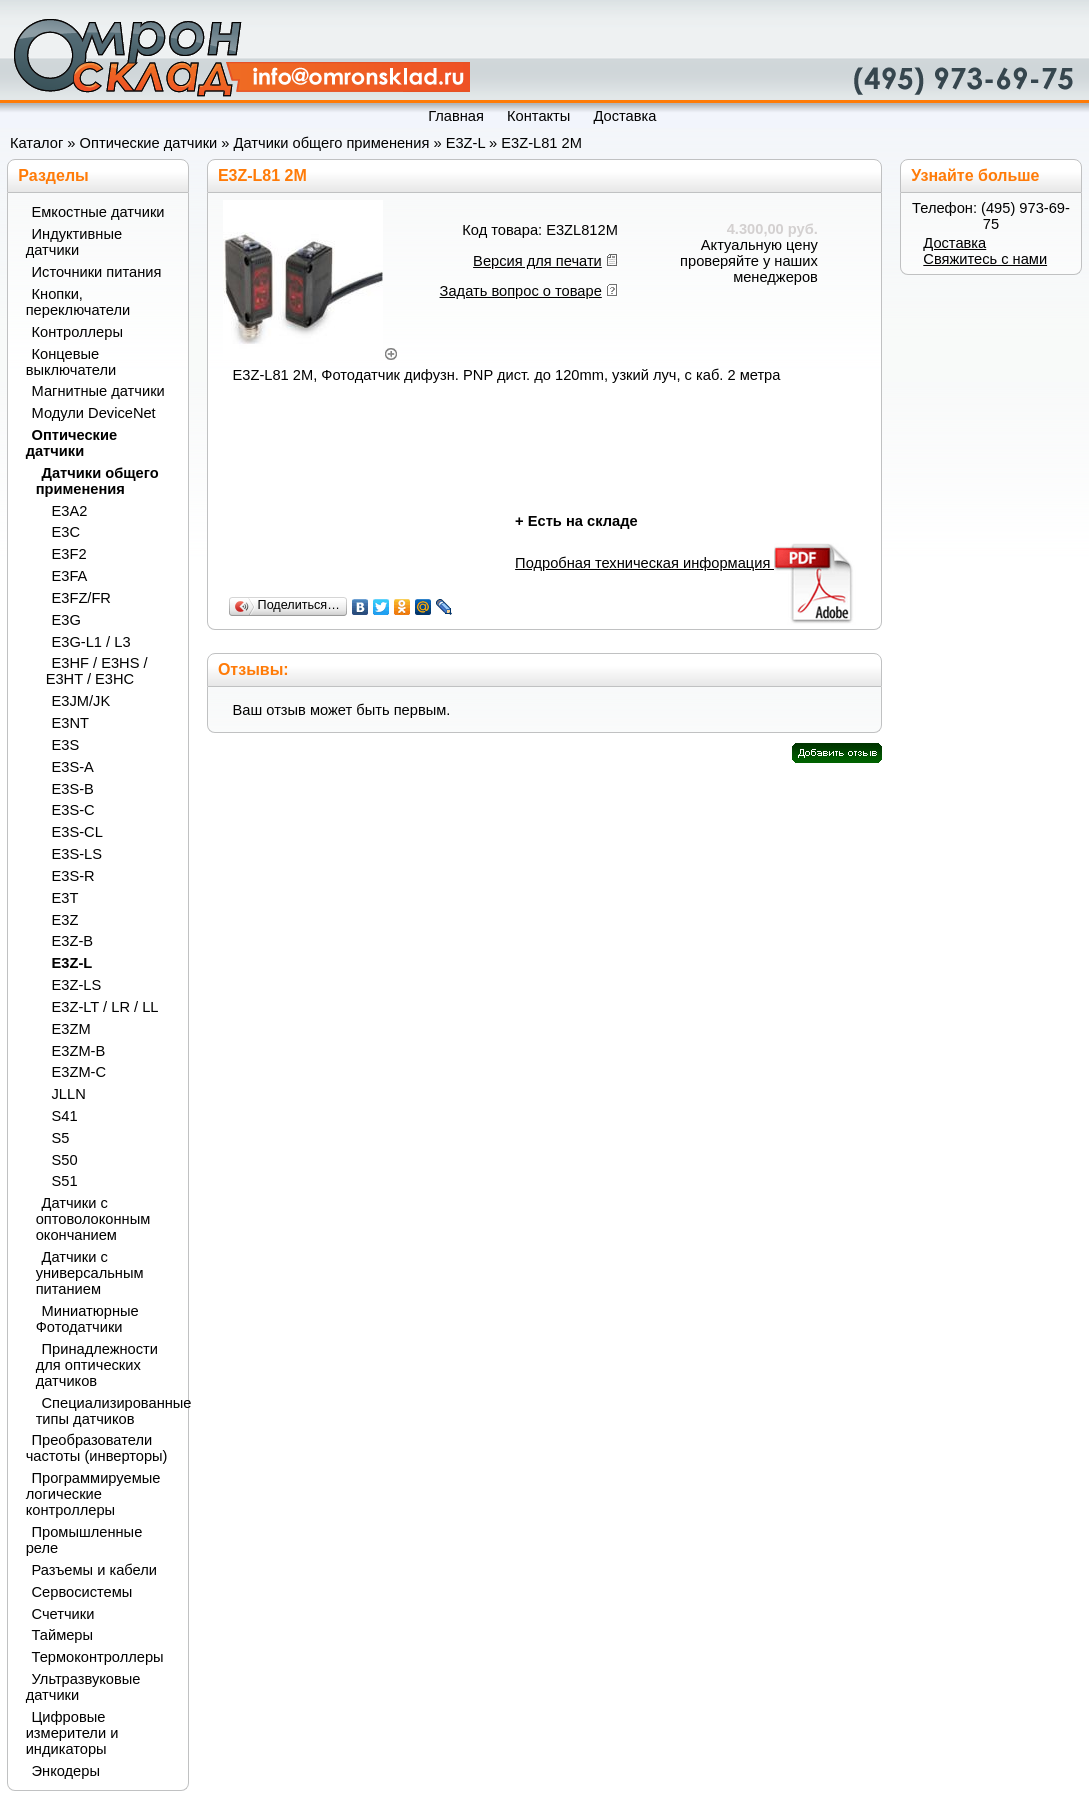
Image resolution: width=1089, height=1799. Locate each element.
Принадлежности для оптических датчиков (97, 1365)
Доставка (954, 243)
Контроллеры (77, 332)
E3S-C (73, 810)
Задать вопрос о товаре (521, 291)
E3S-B (73, 789)
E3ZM (71, 1029)
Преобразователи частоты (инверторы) (97, 1448)
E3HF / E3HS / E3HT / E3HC (97, 671)
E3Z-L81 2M (541, 143)
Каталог (36, 143)
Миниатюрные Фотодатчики (87, 1319)
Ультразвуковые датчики (83, 1687)
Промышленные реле (84, 1540)
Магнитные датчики (98, 391)
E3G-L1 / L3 (91, 642)
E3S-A (73, 767)
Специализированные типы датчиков (104, 1411)
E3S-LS (77, 854)
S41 (65, 1116)
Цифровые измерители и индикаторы (72, 1733)
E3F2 (69, 554)
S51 (65, 1181)
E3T (65, 898)
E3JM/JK (81, 701)
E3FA (70, 576)
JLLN (69, 1094)
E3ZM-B (79, 1051)
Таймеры (63, 1635)
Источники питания (97, 272)
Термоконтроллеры (98, 1657)
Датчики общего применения (332, 143)
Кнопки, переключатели (78, 302)
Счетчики (63, 1614)
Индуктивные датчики (74, 242)
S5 (61, 1138)
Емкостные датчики (98, 212)
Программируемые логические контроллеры (93, 1494)
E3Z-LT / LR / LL (105, 1007)
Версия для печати (537, 261)
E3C (66, 532)
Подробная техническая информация (685, 563)
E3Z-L (465, 143)
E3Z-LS (77, 985)
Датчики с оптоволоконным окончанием (93, 1219)
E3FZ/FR (81, 598)
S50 (65, 1160)
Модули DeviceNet (94, 413)
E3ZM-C (79, 1072)
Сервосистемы (82, 1592)
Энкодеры (66, 1771)
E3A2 (70, 511)
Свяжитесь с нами (985, 259)
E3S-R (73, 876)
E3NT (70, 723)
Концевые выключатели (71, 362)
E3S (66, 745)
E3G (66, 620)
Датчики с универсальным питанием (90, 1273)
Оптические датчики (149, 143)
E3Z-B (73, 941)
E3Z (65, 920)
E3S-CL (77, 832)
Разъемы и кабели (94, 1570)
